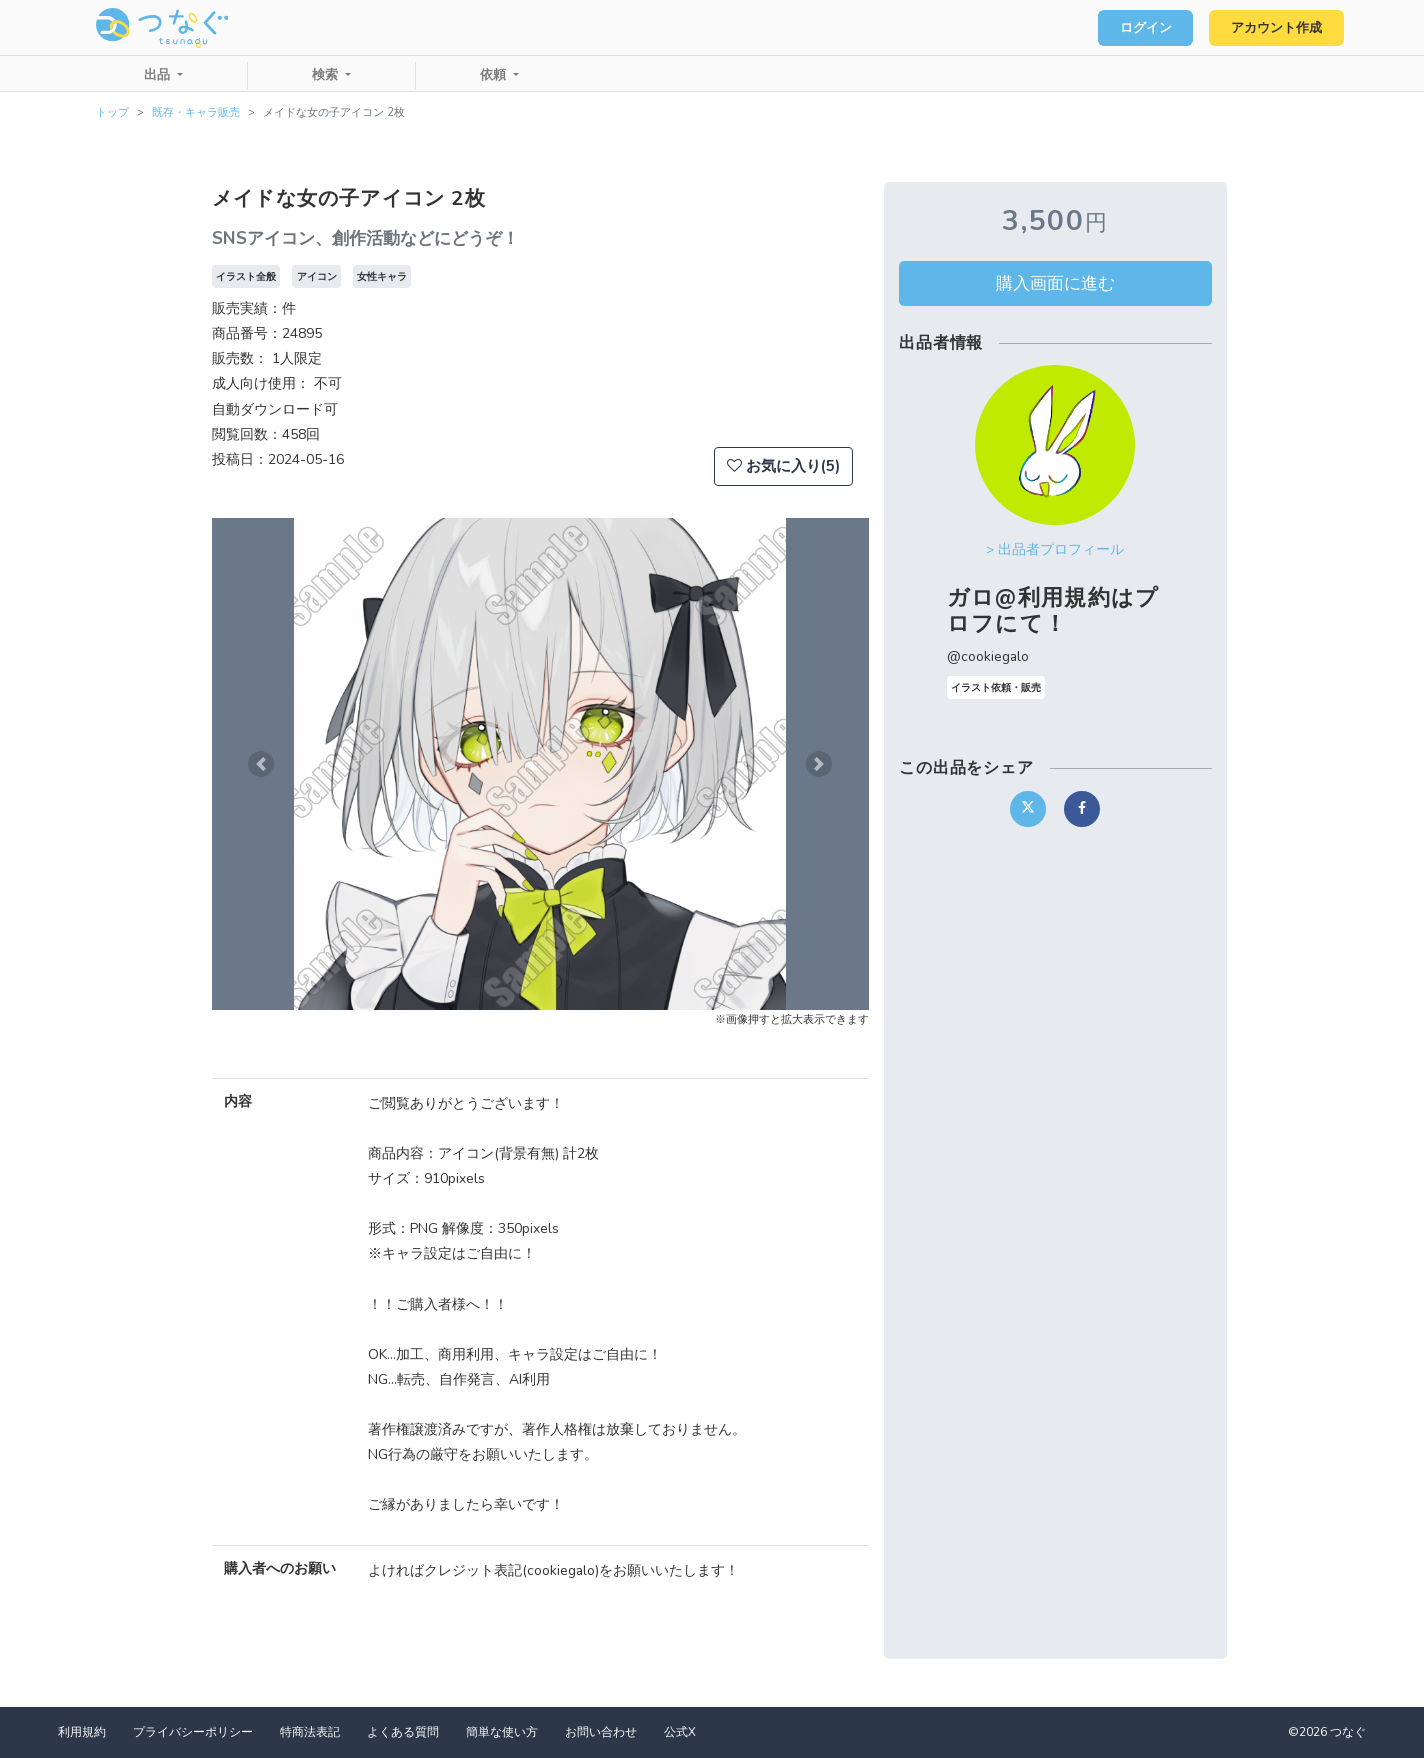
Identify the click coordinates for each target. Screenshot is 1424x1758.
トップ (112, 112)
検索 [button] (327, 75)
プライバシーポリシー (193, 1732)
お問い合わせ (601, 1732)
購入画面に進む (1055, 283)
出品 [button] (159, 75)
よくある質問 (403, 1732)
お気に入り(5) (783, 466)
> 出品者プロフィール (1055, 549)
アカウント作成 (1274, 28)
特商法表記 (310, 1732)
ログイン (1140, 28)
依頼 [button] (495, 75)
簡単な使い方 (502, 1732)
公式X (680, 1732)
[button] (261, 764)
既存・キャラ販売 (196, 112)
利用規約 (82, 1732)
